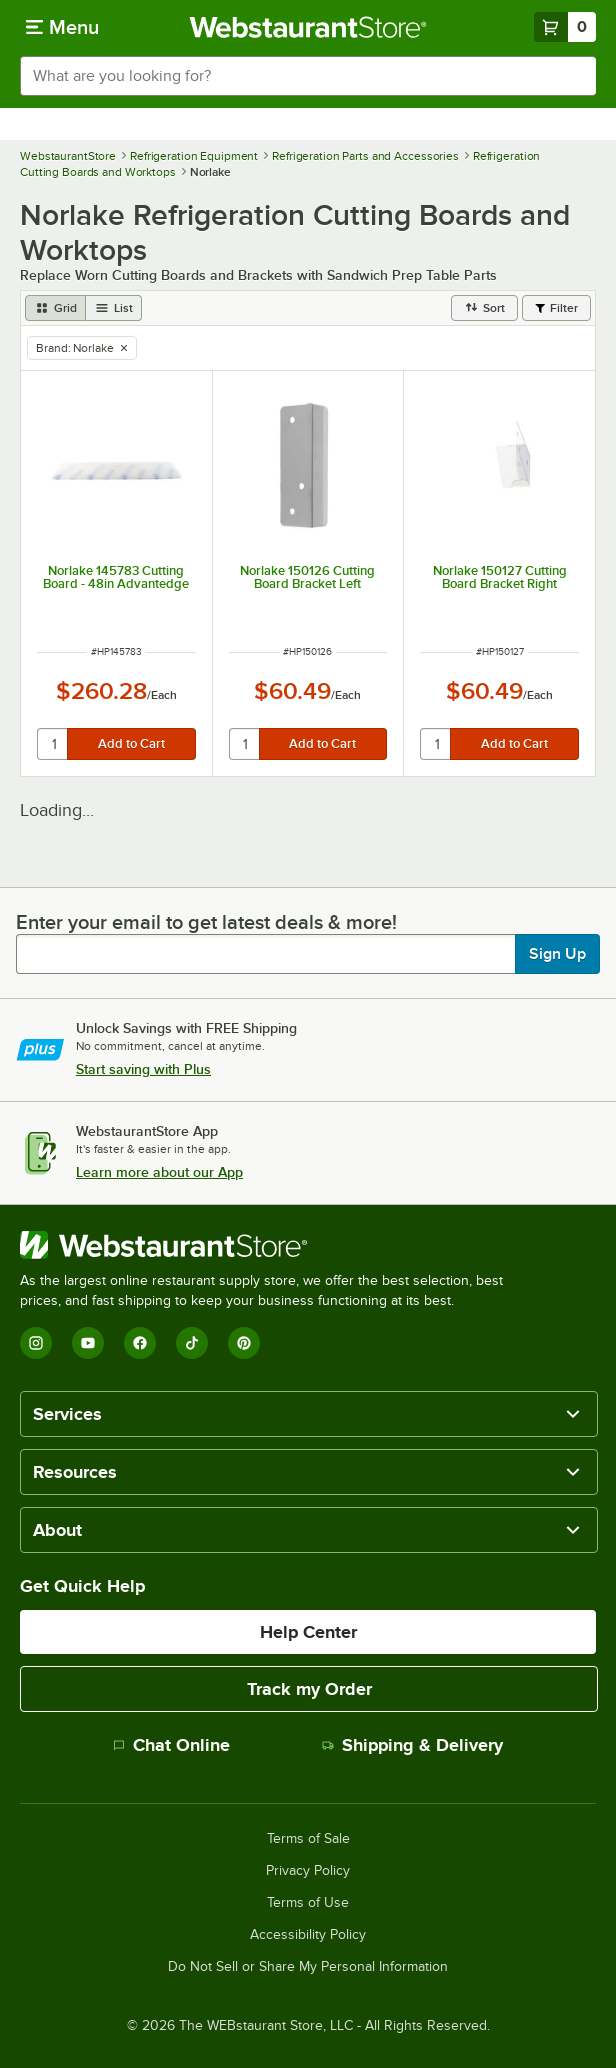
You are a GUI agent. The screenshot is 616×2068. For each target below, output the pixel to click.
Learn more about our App (159, 1172)
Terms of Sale (308, 1839)
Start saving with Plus (143, 1069)
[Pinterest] (244, 1343)
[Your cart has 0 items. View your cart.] (565, 27)
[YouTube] (88, 1343)
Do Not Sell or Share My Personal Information (308, 1967)
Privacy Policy (308, 1871)
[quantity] (53, 744)
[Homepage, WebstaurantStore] (308, 27)
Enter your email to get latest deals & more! (206, 922)
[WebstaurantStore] (270, 1245)
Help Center (308, 1632)
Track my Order (309, 1689)
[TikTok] (192, 1343)
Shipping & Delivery (412, 1745)
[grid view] (55, 308)
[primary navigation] (62, 27)
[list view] (114, 308)
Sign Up (557, 954)
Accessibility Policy (308, 1935)
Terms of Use (308, 1903)
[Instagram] (36, 1343)
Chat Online (171, 1745)
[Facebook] (140, 1343)
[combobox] (308, 76)
